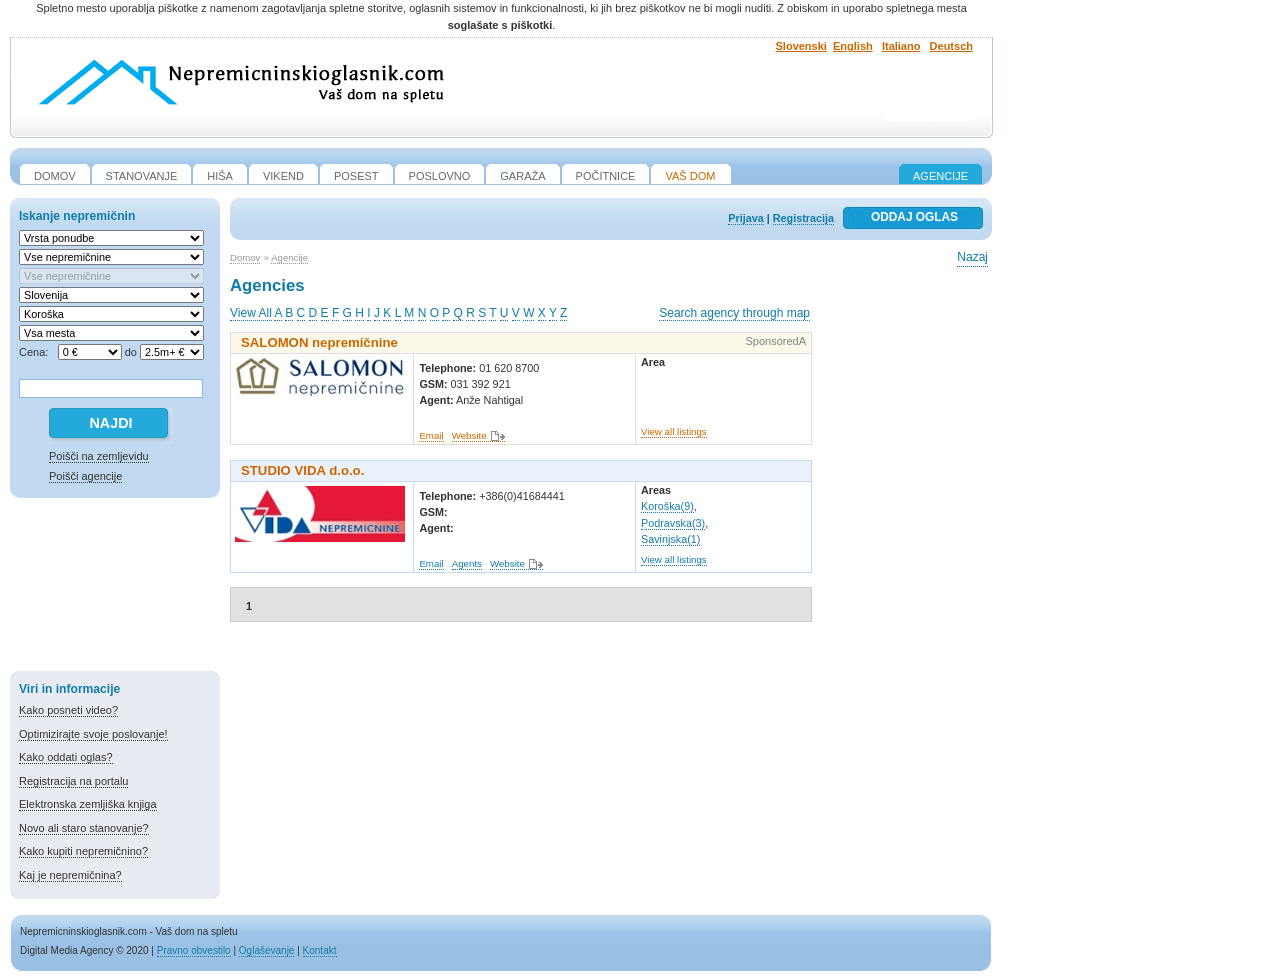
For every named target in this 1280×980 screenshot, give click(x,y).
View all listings (674, 431)
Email (431, 435)
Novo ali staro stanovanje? (84, 828)
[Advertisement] (115, 588)
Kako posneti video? (68, 710)
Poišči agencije (85, 476)
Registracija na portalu (73, 781)
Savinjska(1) (670, 539)
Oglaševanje (267, 950)
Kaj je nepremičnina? (70, 875)
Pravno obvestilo (194, 950)
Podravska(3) (673, 523)
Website (469, 435)
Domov (245, 257)
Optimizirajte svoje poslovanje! (93, 734)
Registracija (803, 218)
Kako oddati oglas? (66, 757)
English (853, 46)
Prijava (745, 218)
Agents (467, 563)
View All (251, 313)
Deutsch (951, 46)
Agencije (940, 176)
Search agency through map (734, 313)
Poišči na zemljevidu (99, 456)
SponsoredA (775, 341)
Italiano (901, 46)
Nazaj (972, 257)
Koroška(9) (667, 506)
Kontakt (320, 950)
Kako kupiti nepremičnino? (83, 851)
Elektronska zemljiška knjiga (88, 804)
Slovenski (801, 46)
